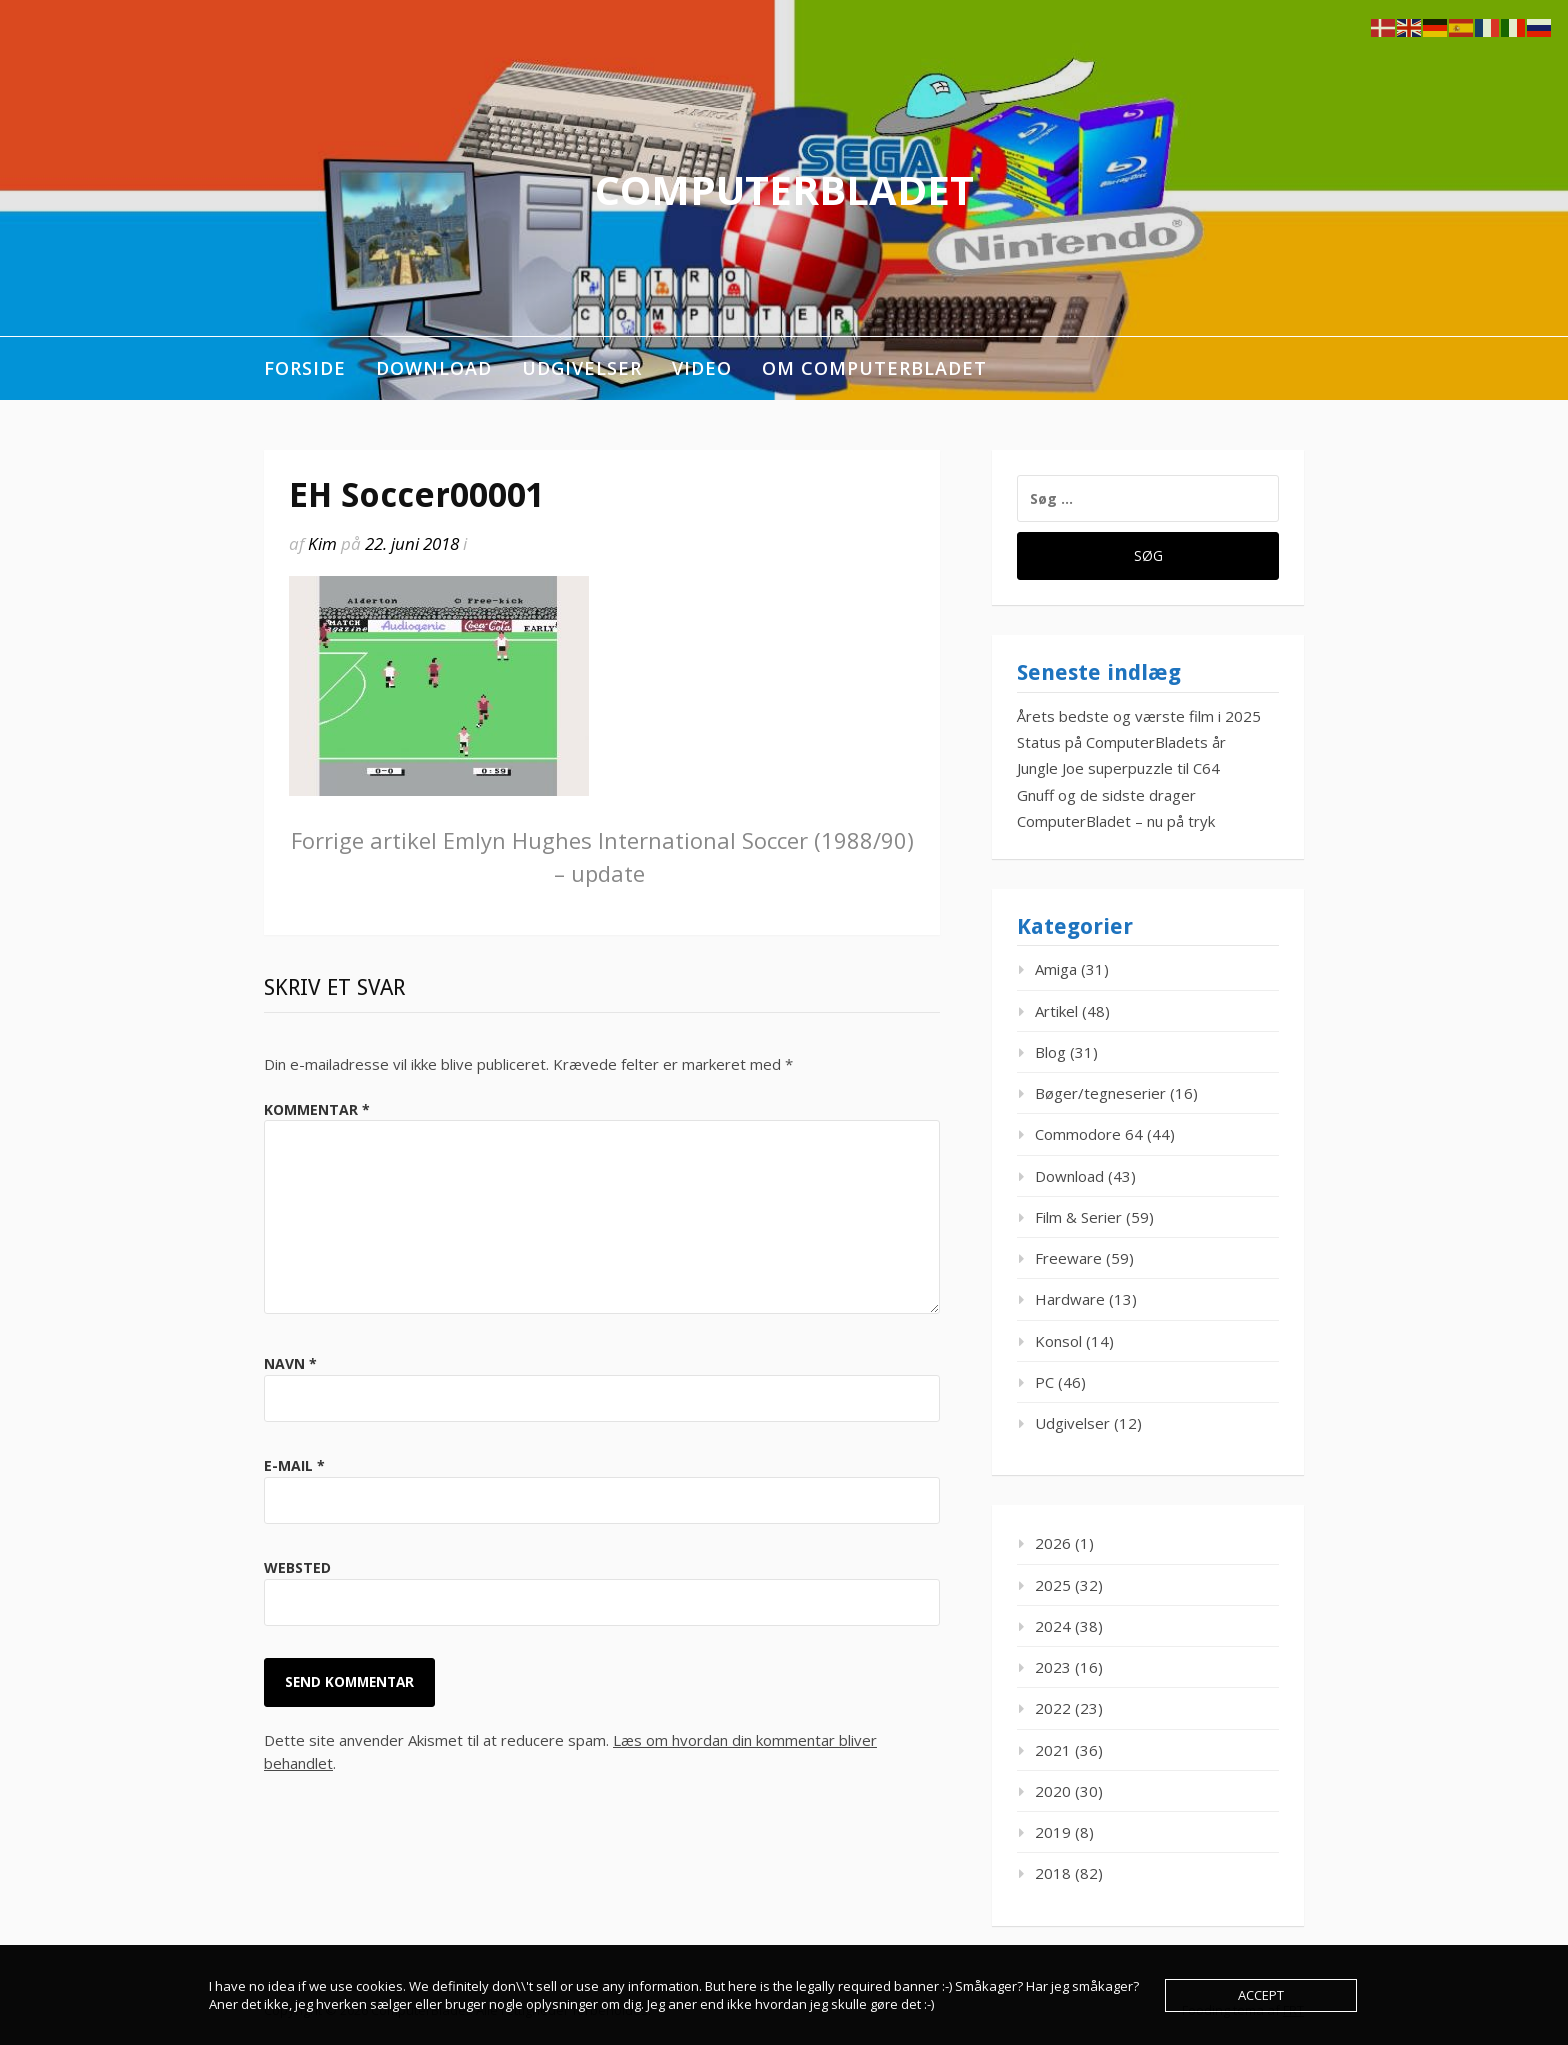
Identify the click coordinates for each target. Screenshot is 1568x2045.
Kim (322, 543)
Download (434, 368)
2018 (1053, 1873)
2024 (1053, 1626)
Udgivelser (582, 368)
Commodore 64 (1089, 1134)
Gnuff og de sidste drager (1106, 795)
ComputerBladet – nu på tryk (1116, 821)
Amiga (1056, 969)
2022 (1053, 1708)
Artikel (1056, 1011)
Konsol (1058, 1341)
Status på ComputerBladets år (1121, 742)
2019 (1053, 1832)
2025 (1053, 1585)
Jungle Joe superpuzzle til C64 (1118, 768)
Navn (290, 1363)
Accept (1261, 1995)
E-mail (294, 1465)
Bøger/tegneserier (1100, 1093)
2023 (1053, 1667)
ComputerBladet (784, 189)
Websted (297, 1567)
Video (702, 368)
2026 (1053, 1543)
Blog (1050, 1052)
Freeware (1068, 1258)
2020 (1053, 1791)
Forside (305, 368)
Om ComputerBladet (874, 368)
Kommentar (317, 1109)
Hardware (1070, 1299)
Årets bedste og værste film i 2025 (1139, 716)
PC (1044, 1382)
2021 (1053, 1750)
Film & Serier (1078, 1217)
